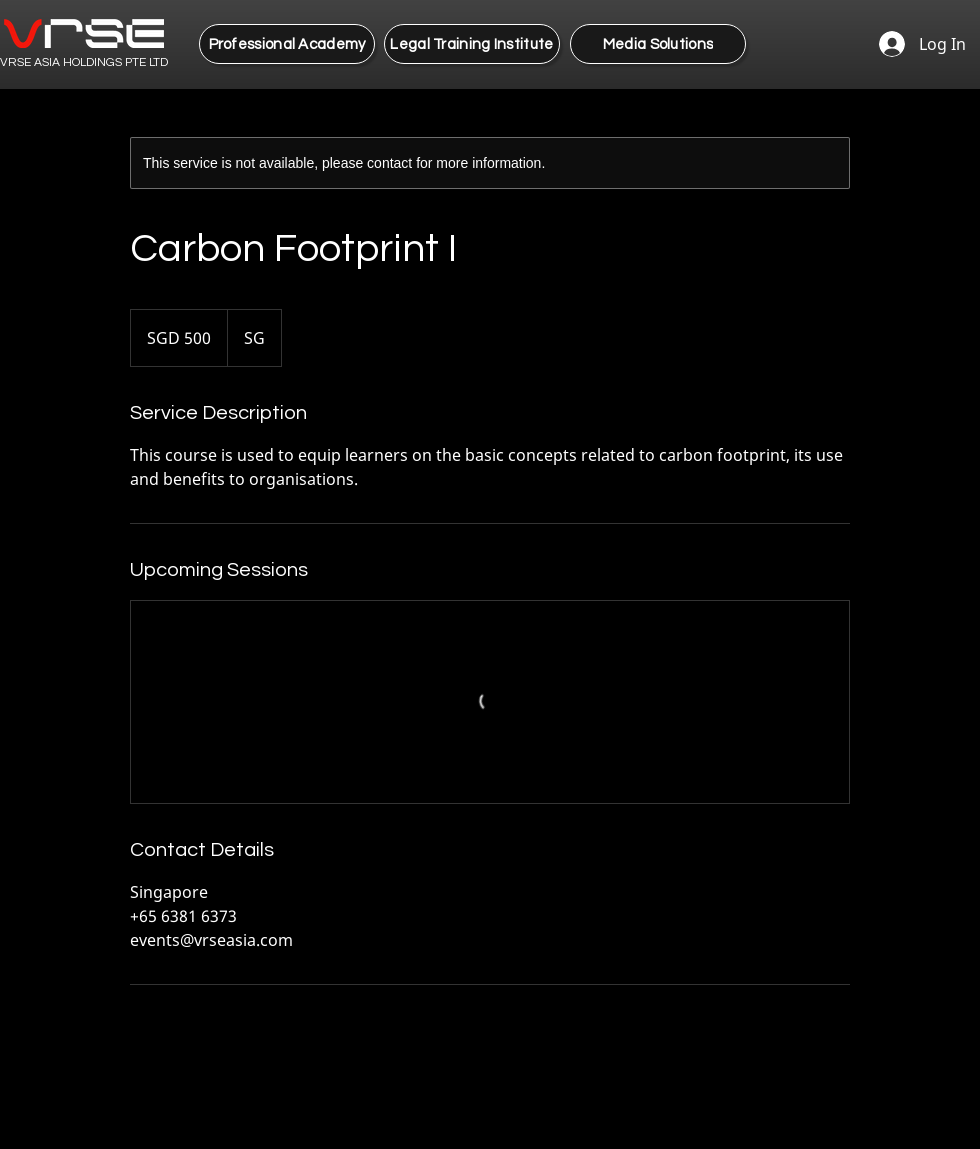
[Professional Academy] (287, 44)
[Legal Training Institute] (472, 44)
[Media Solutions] (658, 44)
